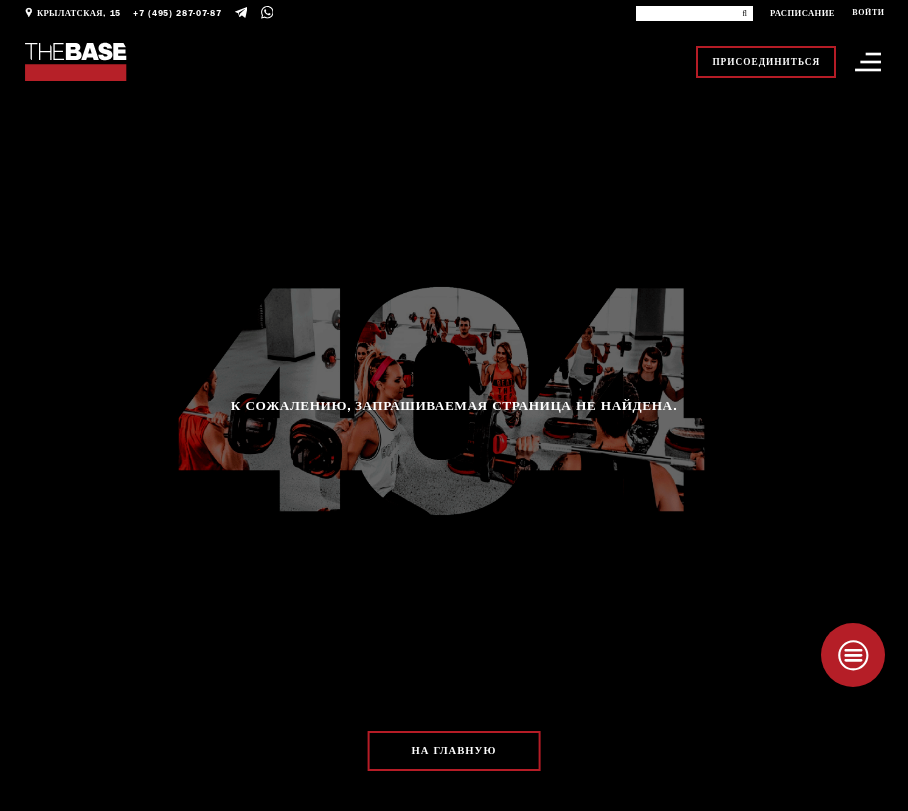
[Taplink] (853, 655)
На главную (454, 751)
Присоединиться (766, 62)
